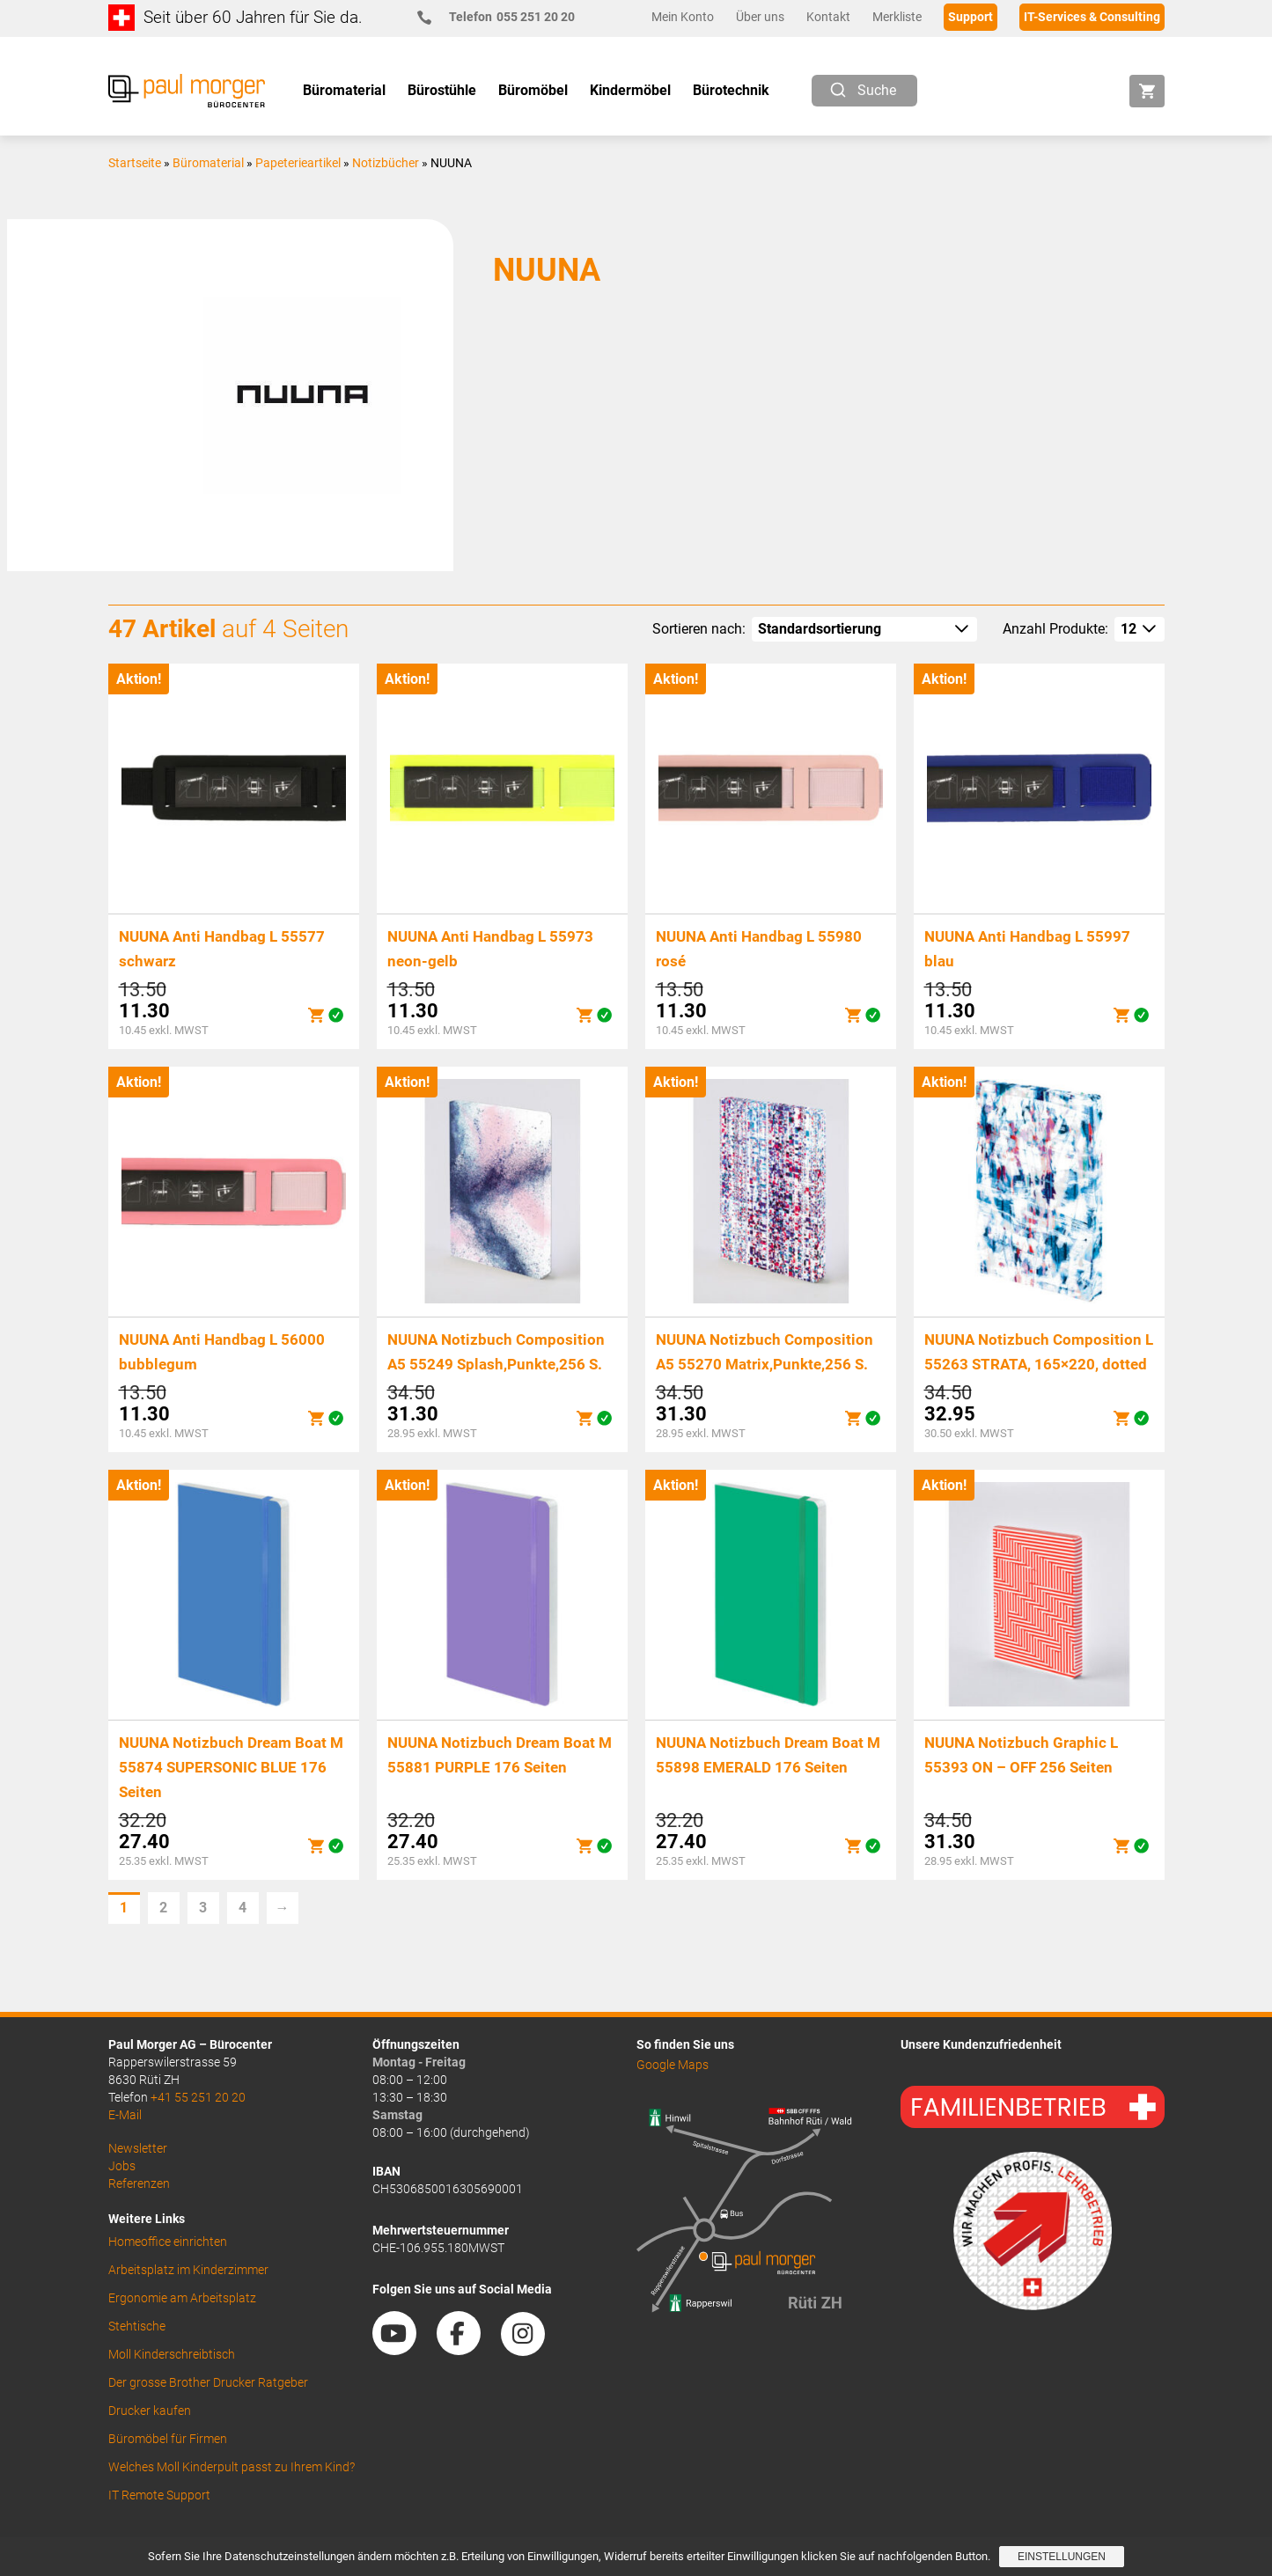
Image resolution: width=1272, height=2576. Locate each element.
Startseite (134, 163)
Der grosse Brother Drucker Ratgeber (208, 2382)
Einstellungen (1062, 2556)
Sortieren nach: (699, 628)
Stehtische (136, 2326)
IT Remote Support (159, 2495)
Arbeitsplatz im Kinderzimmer (188, 2270)
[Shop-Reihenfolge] (864, 629)
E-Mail (125, 2115)
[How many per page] (1139, 629)
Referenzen (139, 2183)
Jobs (122, 2166)
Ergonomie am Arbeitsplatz (182, 2298)
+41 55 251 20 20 (198, 2097)
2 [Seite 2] (163, 1907)
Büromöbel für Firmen (167, 2439)
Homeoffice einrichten (167, 2242)
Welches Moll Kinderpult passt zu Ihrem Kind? (231, 2467)
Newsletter (137, 2148)
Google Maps (672, 2065)
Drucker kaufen (149, 2411)
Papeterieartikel (298, 163)
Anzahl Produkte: (1055, 628)
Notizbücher (385, 163)
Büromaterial (208, 163)
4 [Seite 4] (242, 1907)
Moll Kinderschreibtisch (171, 2354)
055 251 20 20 (503, 17)
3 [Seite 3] (203, 1907)
